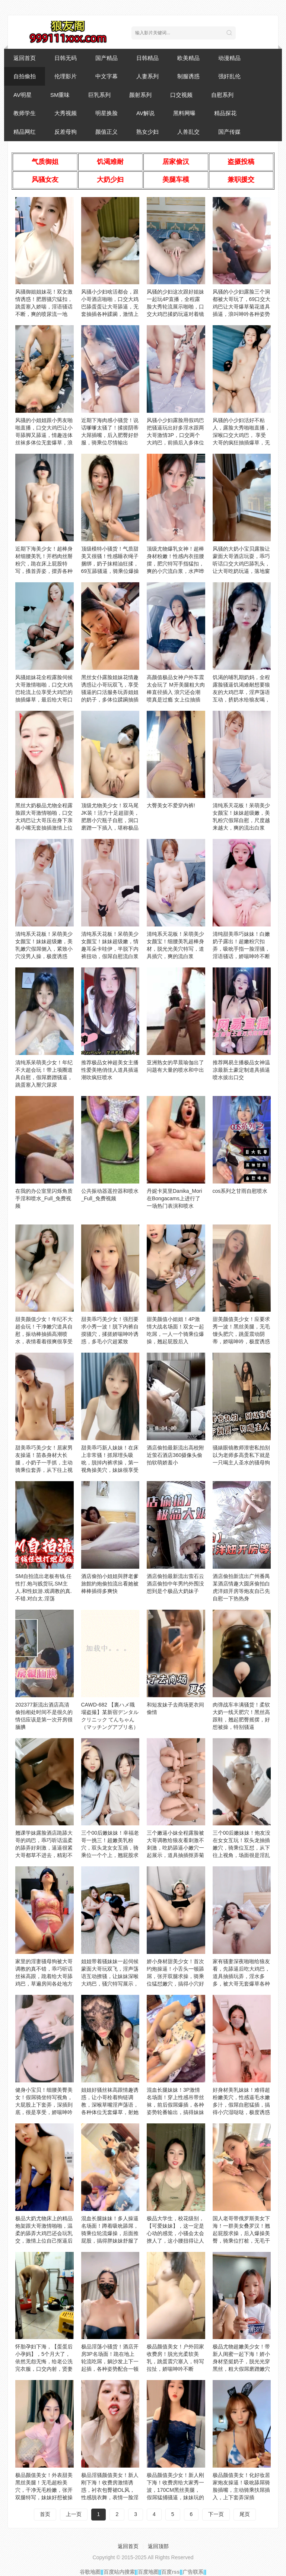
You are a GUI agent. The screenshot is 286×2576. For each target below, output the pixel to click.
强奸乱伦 (229, 76)
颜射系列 (140, 95)
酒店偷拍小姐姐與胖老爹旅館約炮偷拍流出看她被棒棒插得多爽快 (110, 1583)
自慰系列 (222, 95)
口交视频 (181, 95)
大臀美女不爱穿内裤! (171, 805)
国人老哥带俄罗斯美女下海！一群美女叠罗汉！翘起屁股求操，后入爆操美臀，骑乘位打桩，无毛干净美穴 (241, 2233)
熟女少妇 (147, 132)
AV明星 (22, 95)
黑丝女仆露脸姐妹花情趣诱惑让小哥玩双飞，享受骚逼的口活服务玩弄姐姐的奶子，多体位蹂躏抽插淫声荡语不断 (110, 692)
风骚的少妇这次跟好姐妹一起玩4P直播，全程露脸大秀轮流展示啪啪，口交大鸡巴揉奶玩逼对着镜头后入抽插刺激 (175, 306)
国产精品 (106, 58)
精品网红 (24, 132)
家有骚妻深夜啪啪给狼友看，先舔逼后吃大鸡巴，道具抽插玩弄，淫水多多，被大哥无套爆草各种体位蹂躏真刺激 (241, 1976)
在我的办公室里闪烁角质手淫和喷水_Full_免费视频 (44, 1198)
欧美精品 (188, 58)
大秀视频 (65, 113)
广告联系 (192, 2572)
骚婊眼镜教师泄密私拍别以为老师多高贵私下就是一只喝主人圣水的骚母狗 (241, 1455)
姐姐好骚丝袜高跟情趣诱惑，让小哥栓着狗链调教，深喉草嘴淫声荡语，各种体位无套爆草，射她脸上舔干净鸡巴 (110, 2105)
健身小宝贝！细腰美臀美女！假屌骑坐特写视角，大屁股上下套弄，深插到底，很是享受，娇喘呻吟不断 (44, 2105)
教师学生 (24, 113)
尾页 (244, 2514)
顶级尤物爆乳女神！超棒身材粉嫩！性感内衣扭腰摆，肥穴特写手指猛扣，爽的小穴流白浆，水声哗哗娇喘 (175, 564)
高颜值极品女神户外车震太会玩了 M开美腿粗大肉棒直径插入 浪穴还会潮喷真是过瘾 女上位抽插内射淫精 (176, 692)
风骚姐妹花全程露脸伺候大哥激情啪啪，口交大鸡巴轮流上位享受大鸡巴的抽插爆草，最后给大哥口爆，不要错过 (44, 692)
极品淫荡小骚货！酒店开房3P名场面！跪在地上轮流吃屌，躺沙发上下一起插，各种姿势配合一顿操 (110, 2361)
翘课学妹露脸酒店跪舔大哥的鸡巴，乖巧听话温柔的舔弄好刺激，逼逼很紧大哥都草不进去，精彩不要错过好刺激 (44, 1848)
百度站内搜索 (119, 2572)
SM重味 (60, 95)
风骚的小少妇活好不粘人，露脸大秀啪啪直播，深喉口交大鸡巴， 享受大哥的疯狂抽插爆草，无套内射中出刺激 (241, 435)
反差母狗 (65, 132)
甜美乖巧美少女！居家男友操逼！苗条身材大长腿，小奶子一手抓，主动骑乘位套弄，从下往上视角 (44, 1462)
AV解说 (145, 113)
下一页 (216, 2514)
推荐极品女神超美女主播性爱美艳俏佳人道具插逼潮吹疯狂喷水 (110, 1069)
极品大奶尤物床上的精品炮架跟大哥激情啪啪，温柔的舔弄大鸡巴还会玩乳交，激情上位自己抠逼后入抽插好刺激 (44, 2233)
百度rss (170, 2572)
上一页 (74, 2514)
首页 (45, 2514)
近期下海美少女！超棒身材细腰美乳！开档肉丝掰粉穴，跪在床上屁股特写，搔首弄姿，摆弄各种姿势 (44, 564)
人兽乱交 (188, 132)
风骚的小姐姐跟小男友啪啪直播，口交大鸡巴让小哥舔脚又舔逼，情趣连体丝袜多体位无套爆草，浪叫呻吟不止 (44, 435)
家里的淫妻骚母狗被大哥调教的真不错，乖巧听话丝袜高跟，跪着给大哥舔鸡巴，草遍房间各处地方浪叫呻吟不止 (44, 1976)
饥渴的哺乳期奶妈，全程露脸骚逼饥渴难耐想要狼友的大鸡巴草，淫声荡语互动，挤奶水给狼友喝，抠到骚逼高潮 (241, 692)
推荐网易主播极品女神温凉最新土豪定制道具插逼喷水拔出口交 (241, 1069)
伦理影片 (65, 76)
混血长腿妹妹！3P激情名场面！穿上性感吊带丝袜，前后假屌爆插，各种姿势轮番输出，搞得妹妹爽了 (175, 2105)
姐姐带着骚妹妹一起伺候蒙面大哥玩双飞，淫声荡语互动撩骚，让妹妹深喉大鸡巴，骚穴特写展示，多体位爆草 (110, 1976)
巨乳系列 (99, 95)
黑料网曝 (184, 113)
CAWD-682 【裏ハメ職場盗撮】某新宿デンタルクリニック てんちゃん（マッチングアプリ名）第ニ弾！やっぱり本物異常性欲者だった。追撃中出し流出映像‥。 (110, 1727)
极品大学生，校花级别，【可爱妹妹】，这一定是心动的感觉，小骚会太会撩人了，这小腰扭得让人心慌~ (175, 2233)
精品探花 (225, 113)
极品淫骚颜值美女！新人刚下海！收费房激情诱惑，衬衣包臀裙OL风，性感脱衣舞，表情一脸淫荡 (110, 2490)
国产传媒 (229, 132)
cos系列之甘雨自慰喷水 (240, 1191)
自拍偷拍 (24, 76)
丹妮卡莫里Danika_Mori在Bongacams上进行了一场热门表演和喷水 (174, 1198)
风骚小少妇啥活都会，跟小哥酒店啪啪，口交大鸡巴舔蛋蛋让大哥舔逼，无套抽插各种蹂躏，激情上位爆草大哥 (110, 306)
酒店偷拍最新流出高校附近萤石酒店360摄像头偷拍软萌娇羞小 (175, 1455)
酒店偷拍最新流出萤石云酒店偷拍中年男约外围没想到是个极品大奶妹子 (175, 1583)
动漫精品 (229, 58)
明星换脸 (106, 113)
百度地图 (148, 2572)
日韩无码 (65, 58)
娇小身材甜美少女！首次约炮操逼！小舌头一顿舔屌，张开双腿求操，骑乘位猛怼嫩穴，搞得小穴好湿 (175, 1976)
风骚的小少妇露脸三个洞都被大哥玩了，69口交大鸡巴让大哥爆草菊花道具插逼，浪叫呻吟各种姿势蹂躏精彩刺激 (242, 306)
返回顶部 (158, 2546)
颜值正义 (106, 132)
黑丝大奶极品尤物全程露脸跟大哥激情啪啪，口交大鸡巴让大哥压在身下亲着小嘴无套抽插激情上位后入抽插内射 (44, 820)
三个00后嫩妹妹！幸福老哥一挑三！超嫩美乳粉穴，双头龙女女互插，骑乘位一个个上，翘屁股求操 (110, 1848)
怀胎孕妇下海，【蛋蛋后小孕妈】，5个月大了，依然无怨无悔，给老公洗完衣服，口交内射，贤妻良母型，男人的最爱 (44, 2361)
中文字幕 (106, 76)
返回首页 (24, 58)
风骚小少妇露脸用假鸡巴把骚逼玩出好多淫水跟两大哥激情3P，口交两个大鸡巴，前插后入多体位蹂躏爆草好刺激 (175, 435)
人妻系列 (147, 76)
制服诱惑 (188, 76)
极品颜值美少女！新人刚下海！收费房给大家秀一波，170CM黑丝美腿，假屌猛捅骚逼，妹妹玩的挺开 (175, 2490)
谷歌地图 (90, 2572)
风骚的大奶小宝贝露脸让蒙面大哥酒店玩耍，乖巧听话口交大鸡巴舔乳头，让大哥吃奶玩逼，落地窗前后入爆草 (241, 564)
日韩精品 (147, 58)
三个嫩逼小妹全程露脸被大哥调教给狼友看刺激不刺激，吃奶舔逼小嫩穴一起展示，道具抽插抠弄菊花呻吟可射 (175, 1848)
